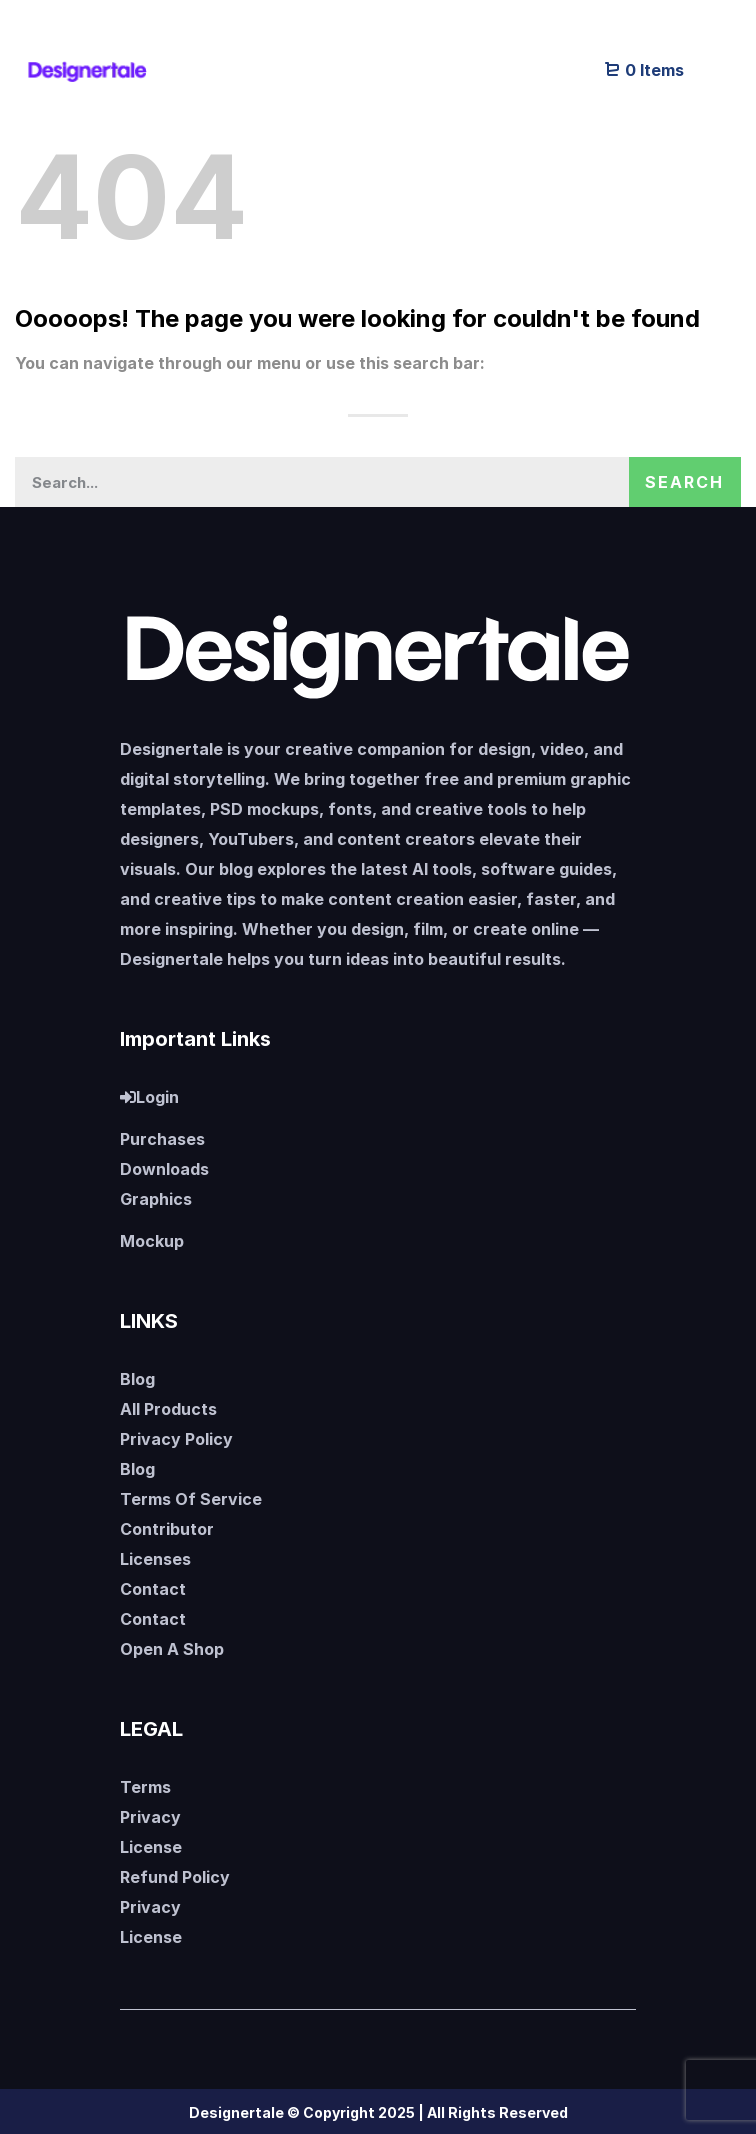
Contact (153, 1589)
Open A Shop (172, 1649)
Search (684, 482)
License (151, 1847)
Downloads (164, 1169)
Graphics (156, 1199)
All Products (168, 1409)
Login (149, 1097)
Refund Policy (175, 1877)
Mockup (152, 1241)
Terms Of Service (191, 1499)
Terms (145, 1787)
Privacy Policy (176, 1439)
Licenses (155, 1559)
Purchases (162, 1139)
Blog (137, 1379)
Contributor (167, 1529)
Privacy (150, 1817)
